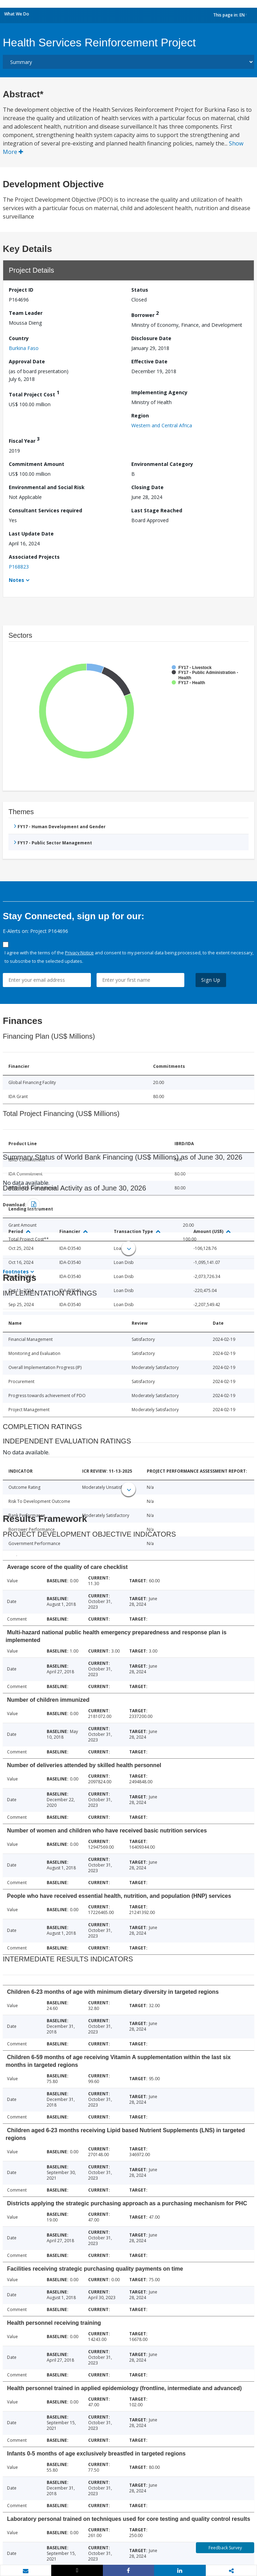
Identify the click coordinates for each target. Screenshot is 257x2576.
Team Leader (25, 313)
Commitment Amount (36, 464)
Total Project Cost (34, 393)
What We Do (16, 14)
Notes (16, 580)
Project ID (21, 289)
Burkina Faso (24, 348)
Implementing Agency (159, 392)
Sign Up (210, 979)
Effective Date (149, 361)
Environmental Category (162, 464)
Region (140, 415)
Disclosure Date (151, 338)
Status (139, 289)
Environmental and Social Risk (47, 487)
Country (19, 338)
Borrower (145, 314)
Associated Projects (34, 556)
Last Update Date (31, 533)
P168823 (19, 566)
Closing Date (147, 487)
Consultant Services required (45, 510)
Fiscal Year (24, 439)
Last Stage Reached (156, 510)
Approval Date (27, 361)
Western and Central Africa (161, 425)
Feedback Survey (225, 2548)
